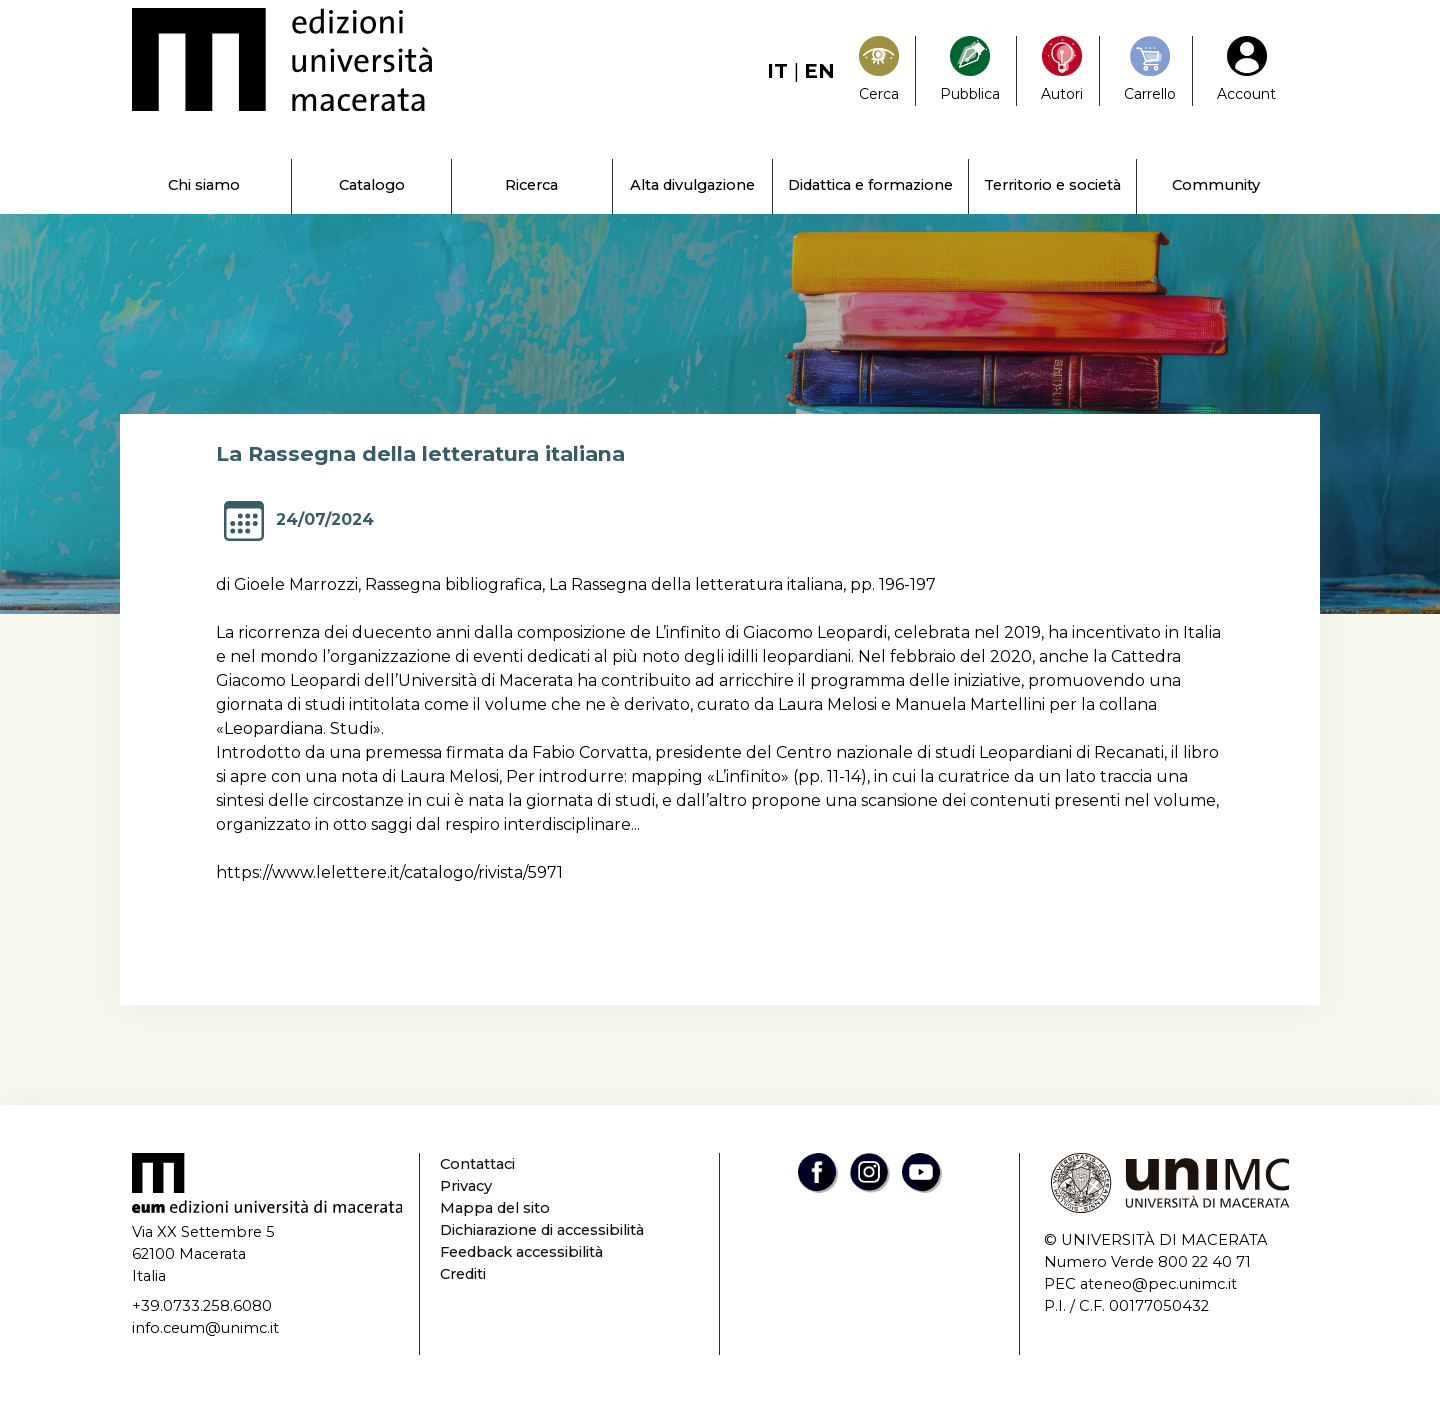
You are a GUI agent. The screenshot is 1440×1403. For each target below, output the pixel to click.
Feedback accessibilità (521, 1252)
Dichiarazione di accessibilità (542, 1230)
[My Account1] (1246, 70)
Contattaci (477, 1164)
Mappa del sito (495, 1208)
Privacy (466, 1186)
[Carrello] (1150, 70)
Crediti (463, 1274)
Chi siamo (204, 185)
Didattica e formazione (870, 185)
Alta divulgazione (692, 185)
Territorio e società (1052, 185)
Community (1216, 185)
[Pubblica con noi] (970, 70)
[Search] (879, 70)
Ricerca (531, 185)
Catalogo (372, 185)
